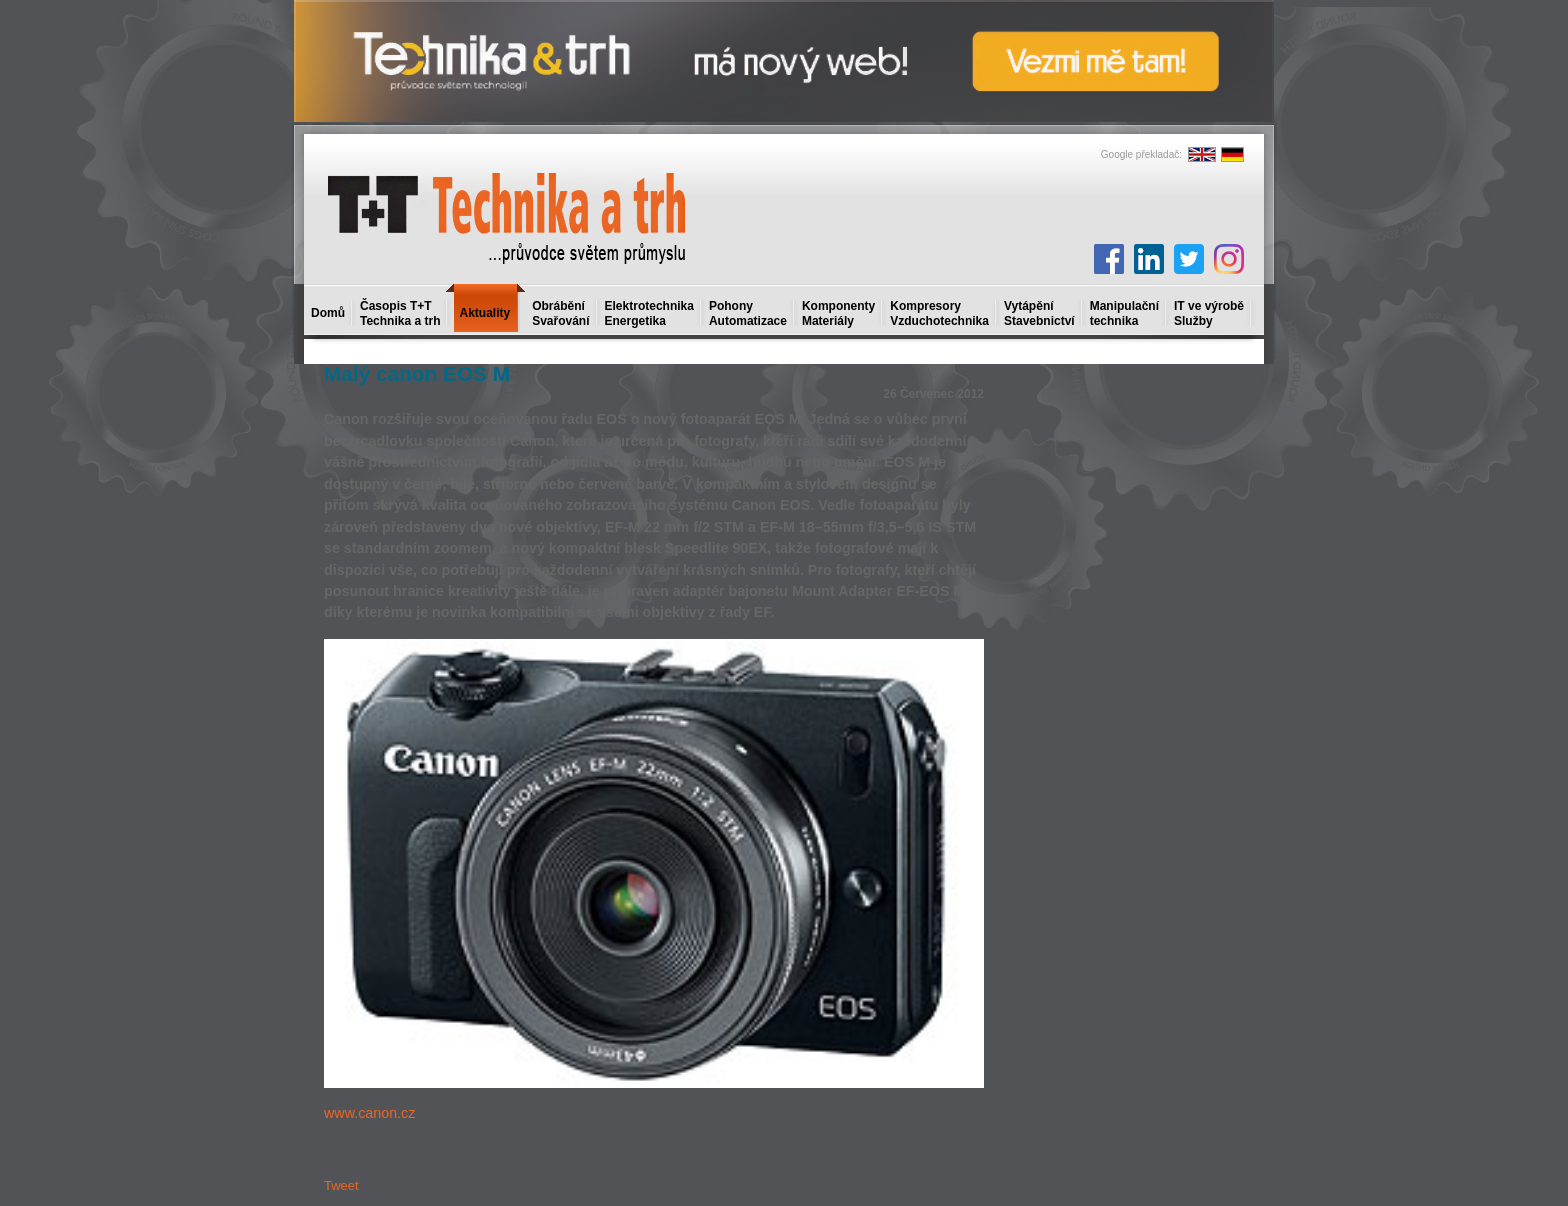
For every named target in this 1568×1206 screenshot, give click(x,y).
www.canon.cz (369, 1113)
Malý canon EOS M (417, 373)
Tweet (341, 1185)
